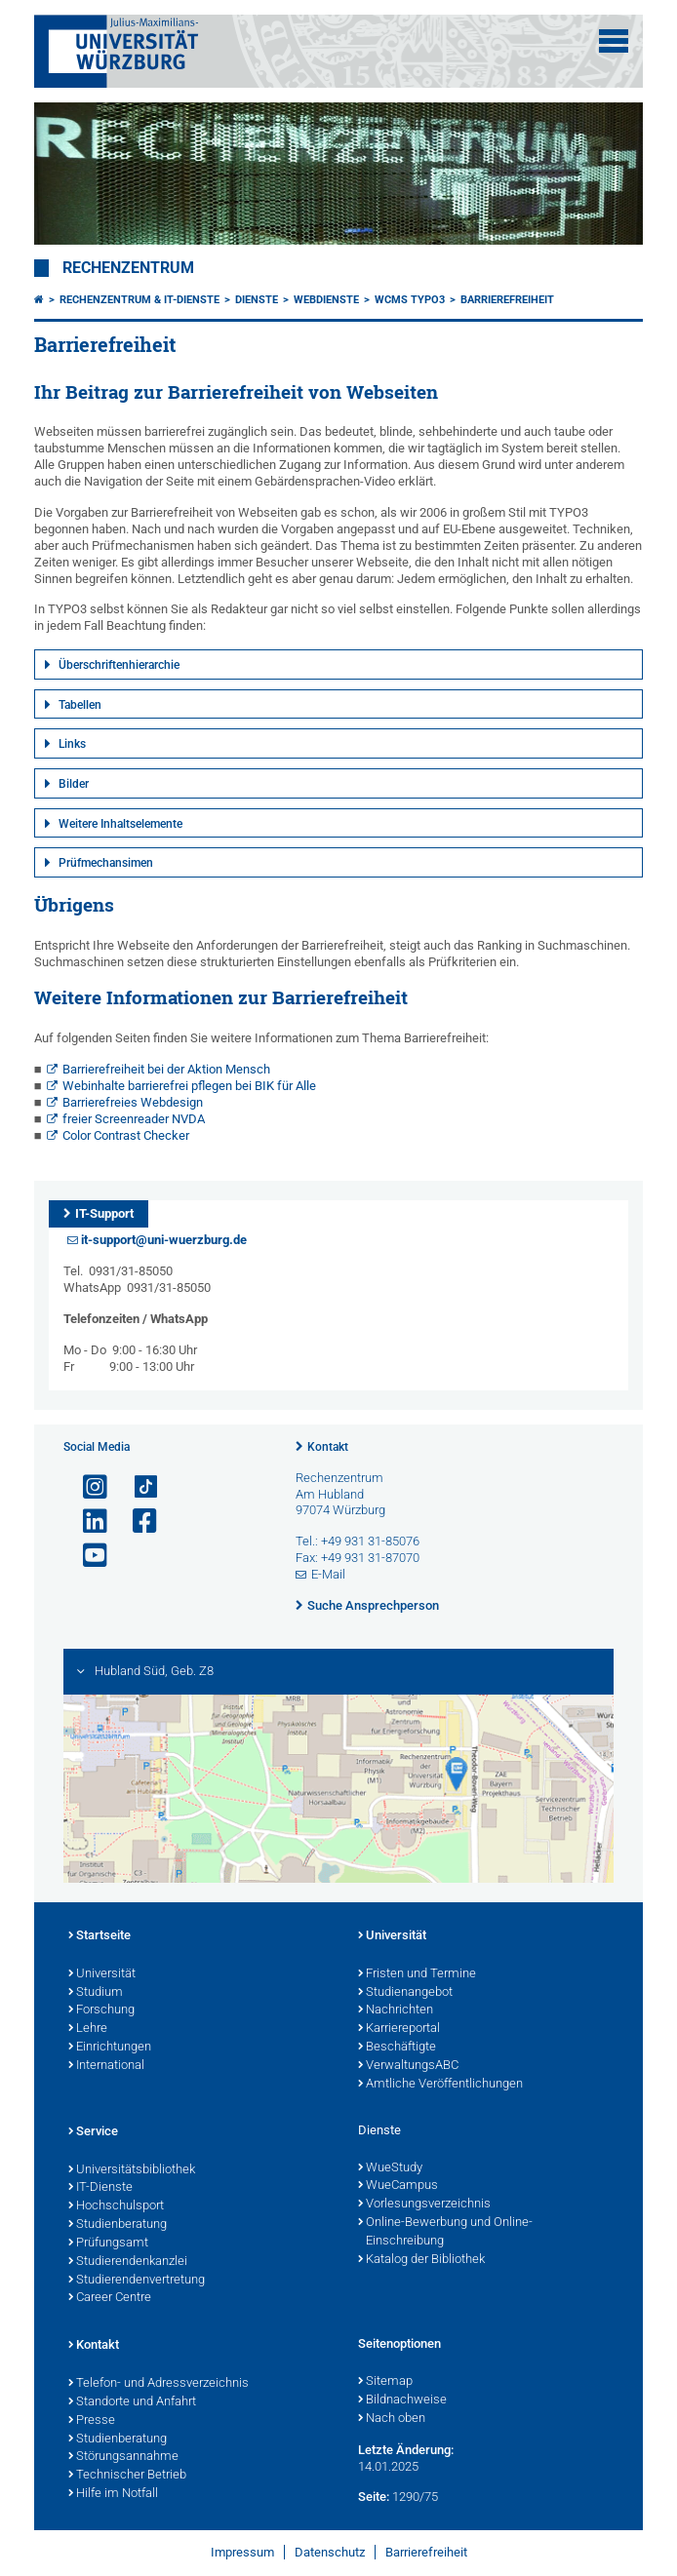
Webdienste (326, 299)
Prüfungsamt (108, 2243)
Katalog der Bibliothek (421, 2260)
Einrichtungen (109, 2047)
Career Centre (109, 2298)
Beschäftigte (397, 2047)
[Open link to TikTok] (136, 1487)
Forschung (101, 2010)
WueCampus (398, 2186)
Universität (102, 1974)
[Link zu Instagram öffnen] (86, 1487)
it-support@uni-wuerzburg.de (164, 1239)
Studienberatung (117, 2225)
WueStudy (390, 2168)
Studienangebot (405, 1993)
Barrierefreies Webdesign (132, 1102)
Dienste (256, 299)
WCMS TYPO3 (410, 299)
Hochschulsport (116, 2206)
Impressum (242, 2552)
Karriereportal (399, 2029)
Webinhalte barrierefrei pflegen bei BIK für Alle (189, 1085)
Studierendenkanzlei (127, 2262)
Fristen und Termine (417, 1974)
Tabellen (80, 705)
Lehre (87, 2029)
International (106, 2066)
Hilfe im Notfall (113, 2494)
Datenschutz (330, 2552)
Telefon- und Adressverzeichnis (158, 2384)
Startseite (99, 1936)
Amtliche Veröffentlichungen (440, 2084)
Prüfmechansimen (106, 863)
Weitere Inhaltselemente (120, 824)
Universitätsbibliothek (131, 2170)
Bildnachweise (402, 2400)
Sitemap (385, 2382)
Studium (95, 1993)
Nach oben (391, 2419)
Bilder (74, 784)
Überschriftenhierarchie (119, 665)
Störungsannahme (123, 2457)
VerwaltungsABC (408, 2066)
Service (93, 2132)
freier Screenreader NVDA (133, 1119)
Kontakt (327, 1447)
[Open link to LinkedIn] (86, 1521)
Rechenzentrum (128, 268)
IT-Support (104, 1213)
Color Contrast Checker (125, 1135)
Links (72, 744)
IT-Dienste (100, 2188)
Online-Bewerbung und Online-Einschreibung (445, 2232)
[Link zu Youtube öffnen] (86, 1556)
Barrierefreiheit (507, 299)
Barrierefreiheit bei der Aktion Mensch (166, 1069)
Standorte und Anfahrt (132, 2402)
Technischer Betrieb (127, 2475)
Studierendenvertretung (136, 2280)
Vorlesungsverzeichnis (424, 2204)
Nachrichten (395, 2010)
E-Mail (328, 1574)
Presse (91, 2421)
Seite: (373, 2496)
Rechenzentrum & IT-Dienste (139, 299)
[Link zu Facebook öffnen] (136, 1521)
